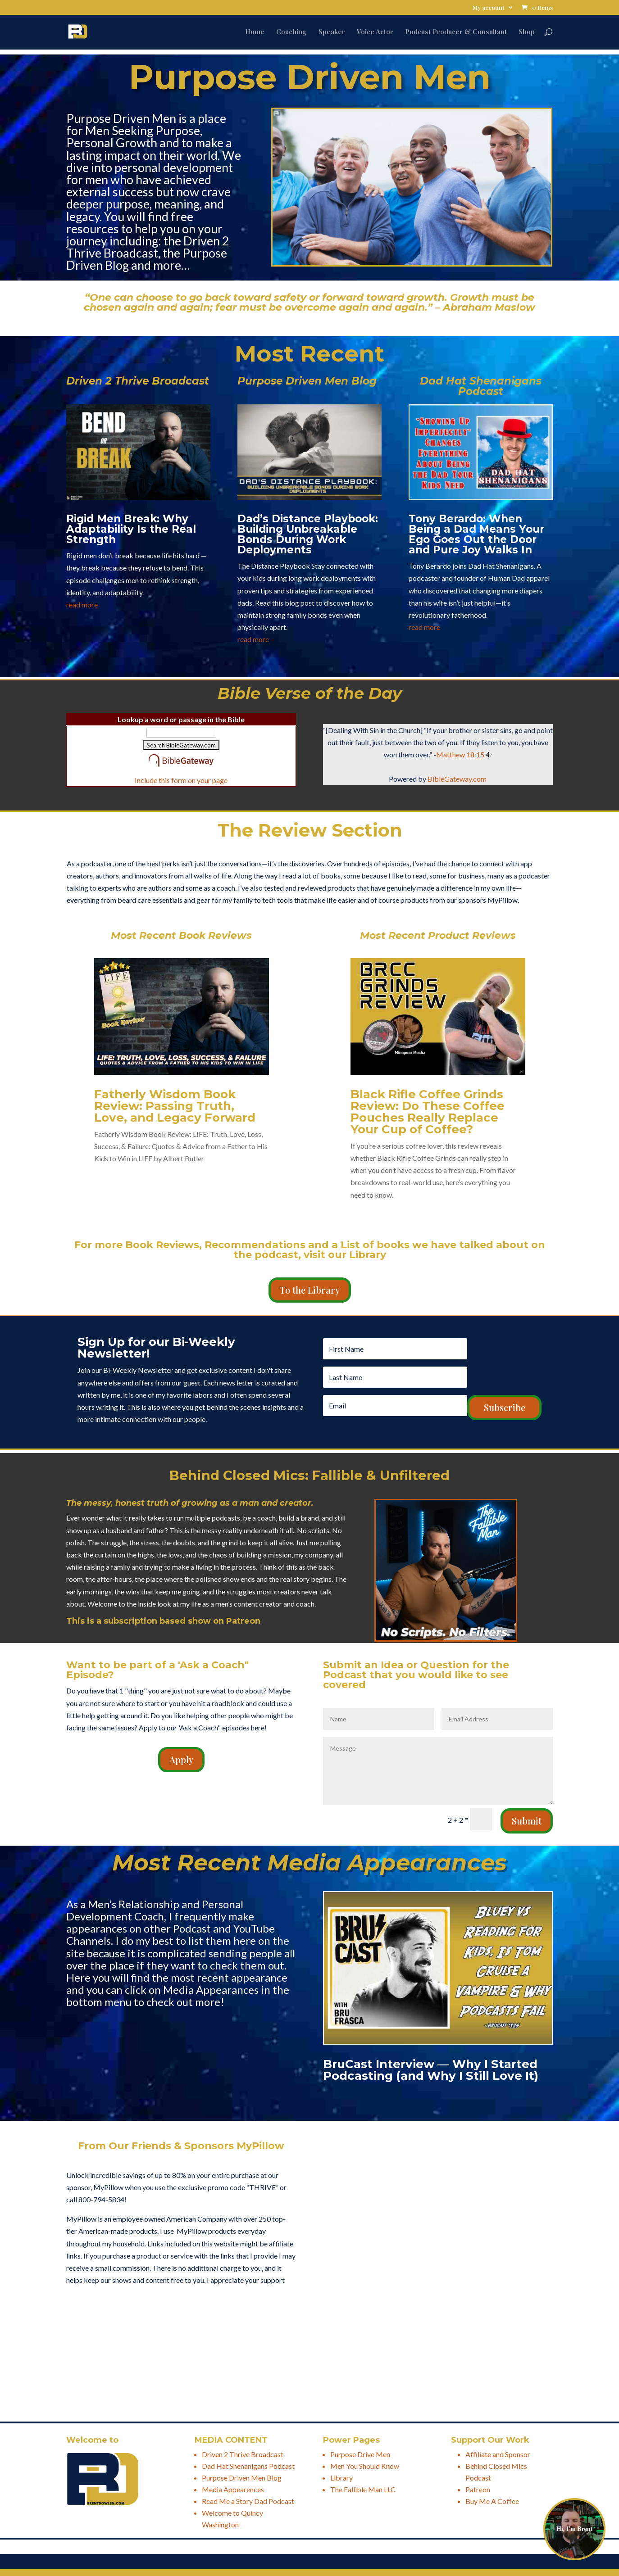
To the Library (310, 1290)
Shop (527, 32)
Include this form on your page (181, 780)
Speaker (332, 32)
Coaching (291, 32)
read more (82, 604)
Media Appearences (233, 2489)
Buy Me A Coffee (492, 2501)
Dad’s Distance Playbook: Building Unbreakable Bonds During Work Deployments (307, 534)
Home (254, 32)
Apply (181, 1759)
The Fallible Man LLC (363, 2489)
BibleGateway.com (457, 778)
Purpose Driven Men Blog (242, 2477)
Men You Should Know (364, 2466)
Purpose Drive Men (360, 2454)
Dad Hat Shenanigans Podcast (248, 2466)
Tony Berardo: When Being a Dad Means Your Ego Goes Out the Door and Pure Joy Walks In (476, 534)
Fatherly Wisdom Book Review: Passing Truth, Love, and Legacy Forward (174, 1106)
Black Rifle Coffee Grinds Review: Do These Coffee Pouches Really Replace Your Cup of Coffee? (427, 1111)
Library (341, 2477)
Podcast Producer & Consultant (456, 32)
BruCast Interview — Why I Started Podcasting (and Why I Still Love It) (430, 2070)
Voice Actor (375, 32)
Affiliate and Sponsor (497, 2454)
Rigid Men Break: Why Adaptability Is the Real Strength (131, 529)
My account (489, 8)
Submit (527, 1821)
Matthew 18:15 (460, 754)
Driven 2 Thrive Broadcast (242, 2454)
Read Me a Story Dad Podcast (248, 2501)
